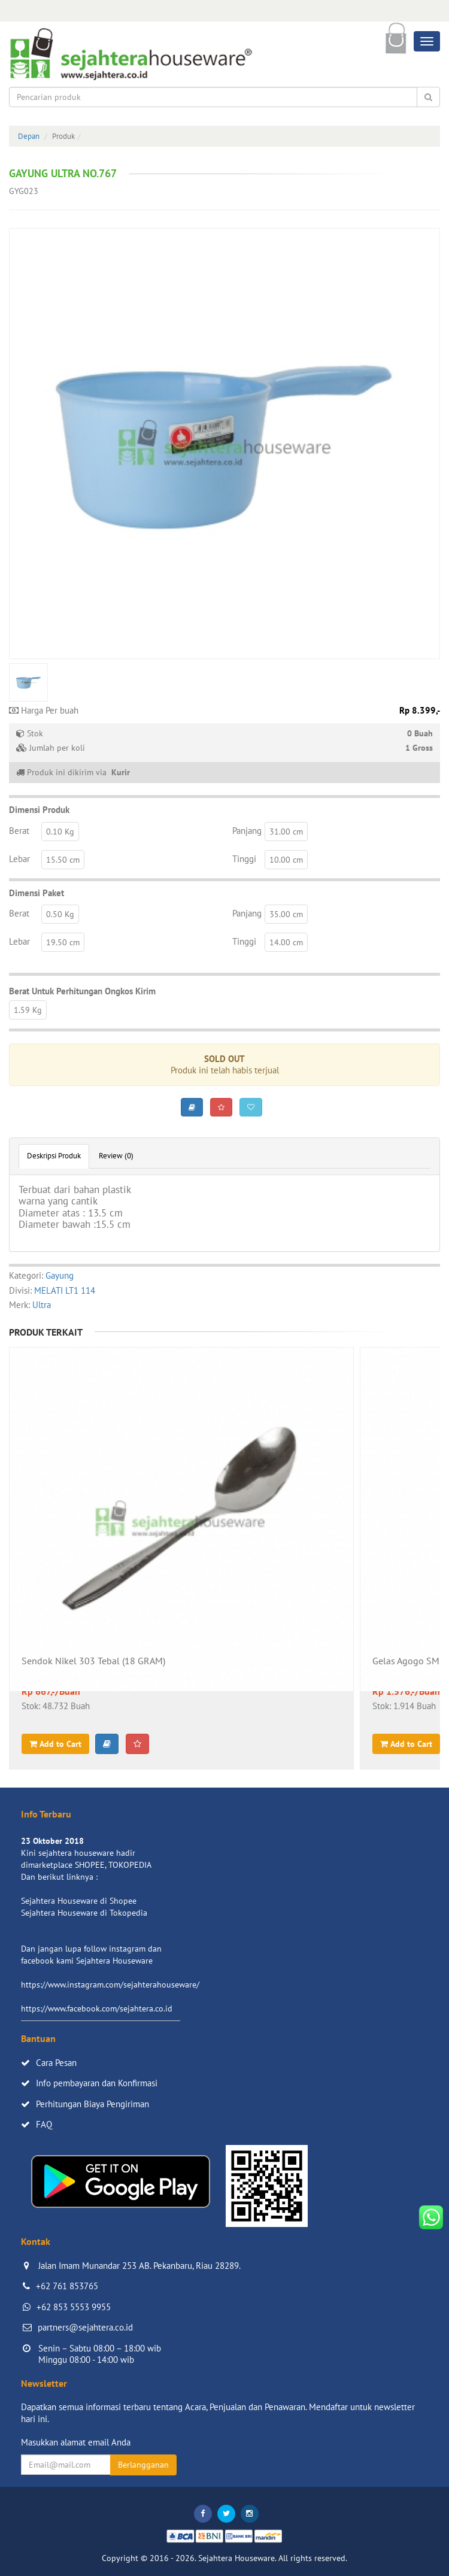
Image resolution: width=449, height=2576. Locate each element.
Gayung (59, 1275)
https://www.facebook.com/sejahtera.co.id (96, 2008)
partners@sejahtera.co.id (85, 2327)
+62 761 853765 (67, 2286)
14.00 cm (286, 942)
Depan (29, 136)
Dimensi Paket (36, 893)
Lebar (19, 858)
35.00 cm (286, 914)
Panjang (247, 830)
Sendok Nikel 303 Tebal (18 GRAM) (93, 1661)
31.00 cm (286, 831)
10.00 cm (286, 859)
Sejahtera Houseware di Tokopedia (84, 1912)
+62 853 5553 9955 (74, 2307)
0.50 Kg (60, 914)
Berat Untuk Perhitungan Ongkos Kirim (82, 991)
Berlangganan (143, 2464)
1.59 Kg (28, 1010)
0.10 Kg (60, 831)
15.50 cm (63, 859)
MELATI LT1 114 (64, 1290)
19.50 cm (63, 942)
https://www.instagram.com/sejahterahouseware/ (110, 1984)
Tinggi (244, 858)
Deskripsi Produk (54, 1156)
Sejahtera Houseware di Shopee (78, 1900)
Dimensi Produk (39, 809)
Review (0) (116, 1156)
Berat (19, 830)
